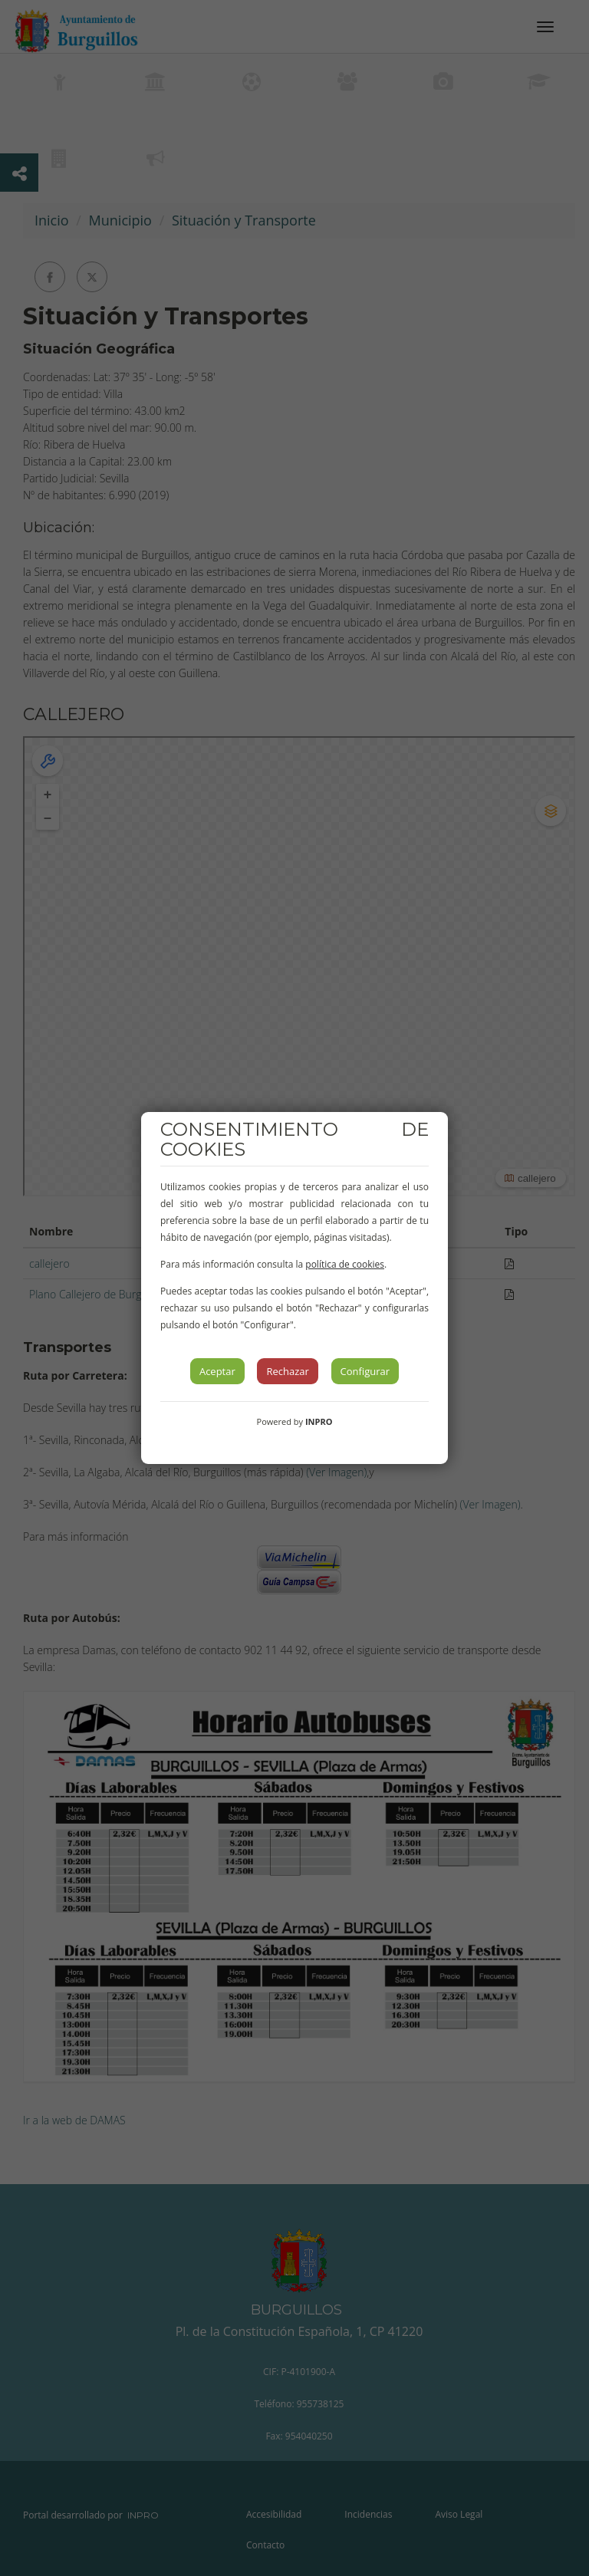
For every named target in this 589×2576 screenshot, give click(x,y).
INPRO (319, 1421)
